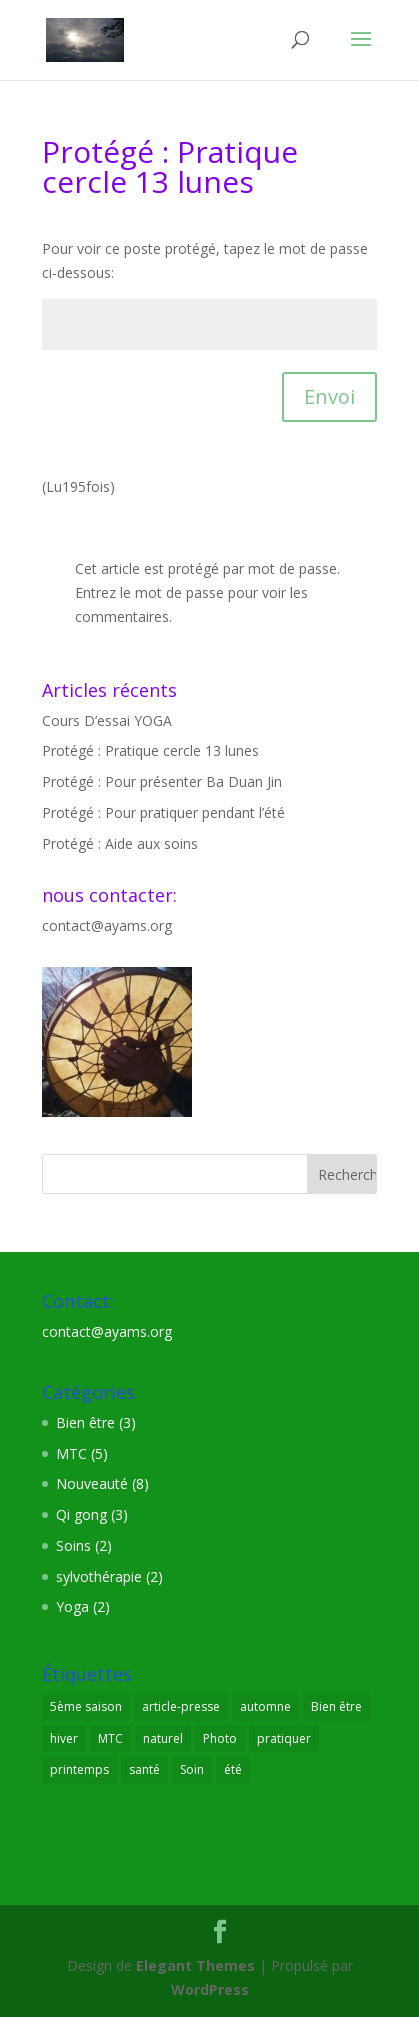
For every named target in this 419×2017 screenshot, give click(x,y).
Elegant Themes (195, 1965)
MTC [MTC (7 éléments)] (110, 1738)
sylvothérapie (99, 1576)
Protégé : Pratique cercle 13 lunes (150, 750)
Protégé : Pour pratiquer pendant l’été (163, 812)
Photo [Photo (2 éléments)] (220, 1738)
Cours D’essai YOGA (107, 720)
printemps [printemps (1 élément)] (79, 1769)
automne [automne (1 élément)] (265, 1706)
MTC (71, 1453)
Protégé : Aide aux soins (120, 843)
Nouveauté (92, 1483)
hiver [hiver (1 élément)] (64, 1738)
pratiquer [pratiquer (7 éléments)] (284, 1738)
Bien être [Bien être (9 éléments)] (336, 1706)
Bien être (85, 1422)
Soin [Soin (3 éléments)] (192, 1769)
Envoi (329, 396)
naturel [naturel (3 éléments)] (163, 1738)
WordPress (210, 1989)
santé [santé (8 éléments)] (144, 1769)
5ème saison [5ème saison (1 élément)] (86, 1706)
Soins (73, 1545)
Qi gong (81, 1514)
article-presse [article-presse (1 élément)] (181, 1706)
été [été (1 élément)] (233, 1769)
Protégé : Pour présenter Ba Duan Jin (162, 781)
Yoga (72, 1606)
